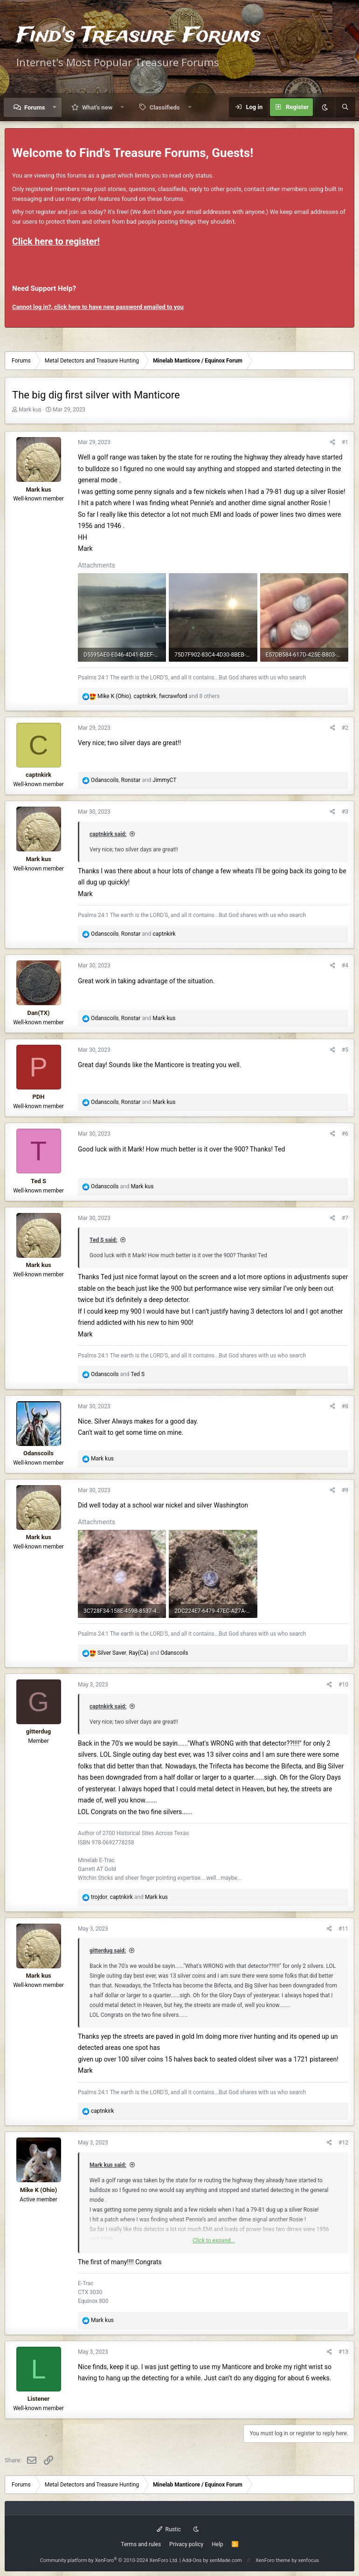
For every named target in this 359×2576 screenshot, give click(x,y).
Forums (34, 107)
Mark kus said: (108, 2165)
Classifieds (165, 107)
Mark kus (30, 409)
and (122, 1186)
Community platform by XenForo (109, 2560)
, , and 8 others (158, 696)
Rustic (169, 2529)
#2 (345, 728)
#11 (343, 1928)
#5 (345, 1050)
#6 (345, 1133)
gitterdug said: (108, 1950)
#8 (345, 1406)
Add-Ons (192, 2560)
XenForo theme (272, 2560)
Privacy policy (186, 2544)
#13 (343, 2352)
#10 (343, 1684)
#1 (345, 442)
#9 (345, 1490)
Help (217, 2544)
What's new (97, 107)
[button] (55, 107)
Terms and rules (141, 2544)
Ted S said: (103, 1240)
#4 (345, 965)
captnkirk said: (108, 834)
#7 (345, 1218)
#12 (343, 2142)
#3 (345, 811)
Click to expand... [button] (214, 2240)
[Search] (345, 107)
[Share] (332, 442)
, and (133, 780)
